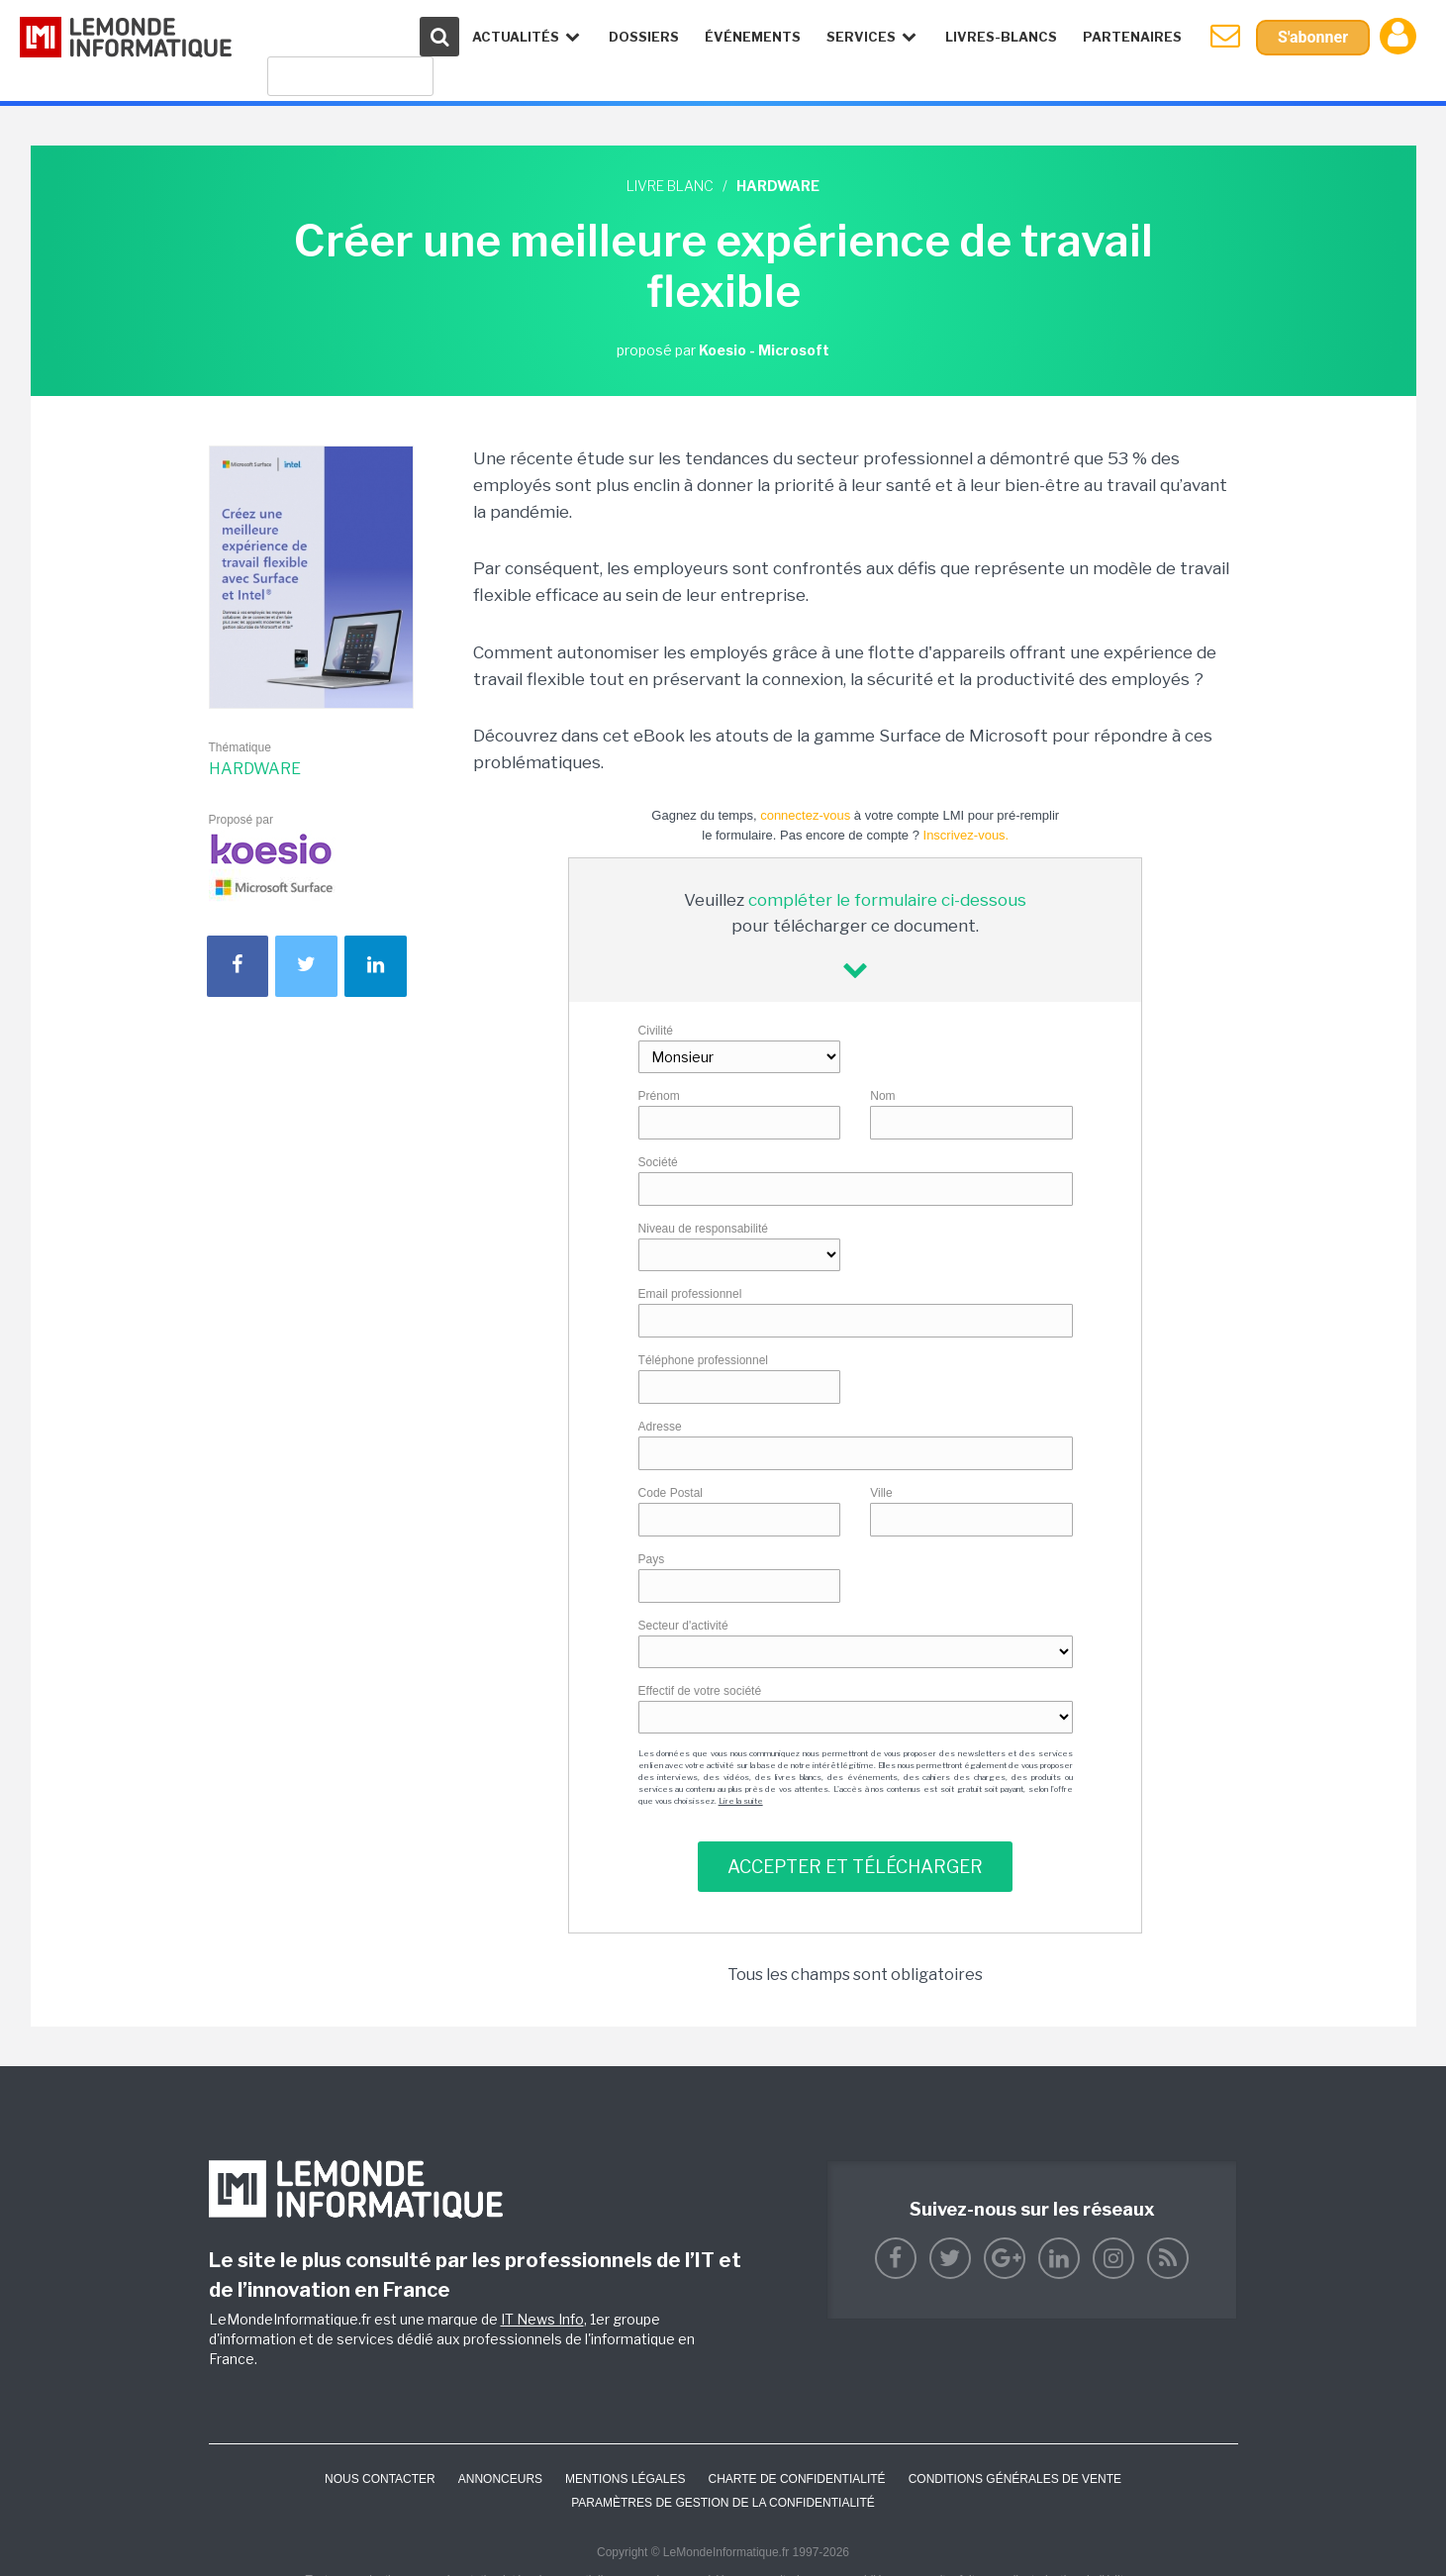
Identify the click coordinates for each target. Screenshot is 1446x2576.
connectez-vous (805, 815)
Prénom (659, 1096)
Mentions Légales (625, 2479)
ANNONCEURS (500, 2479)
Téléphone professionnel (703, 1360)
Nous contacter (380, 2479)
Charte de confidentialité (796, 2479)
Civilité (655, 1031)
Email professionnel (690, 1294)
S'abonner (1313, 37)
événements (753, 37)
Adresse (660, 1427)
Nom (882, 1096)
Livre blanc (670, 185)
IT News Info (542, 2319)
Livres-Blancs (1001, 37)
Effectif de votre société (700, 1691)
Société (658, 1162)
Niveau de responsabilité (703, 1229)
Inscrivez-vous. (966, 835)
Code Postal (670, 1493)
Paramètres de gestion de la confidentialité (723, 2503)
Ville (881, 1493)
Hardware (255, 768)
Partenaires (1132, 37)
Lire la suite (741, 1801)
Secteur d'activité (683, 1626)
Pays (651, 1559)
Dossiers (644, 37)
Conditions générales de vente (1015, 2479)
